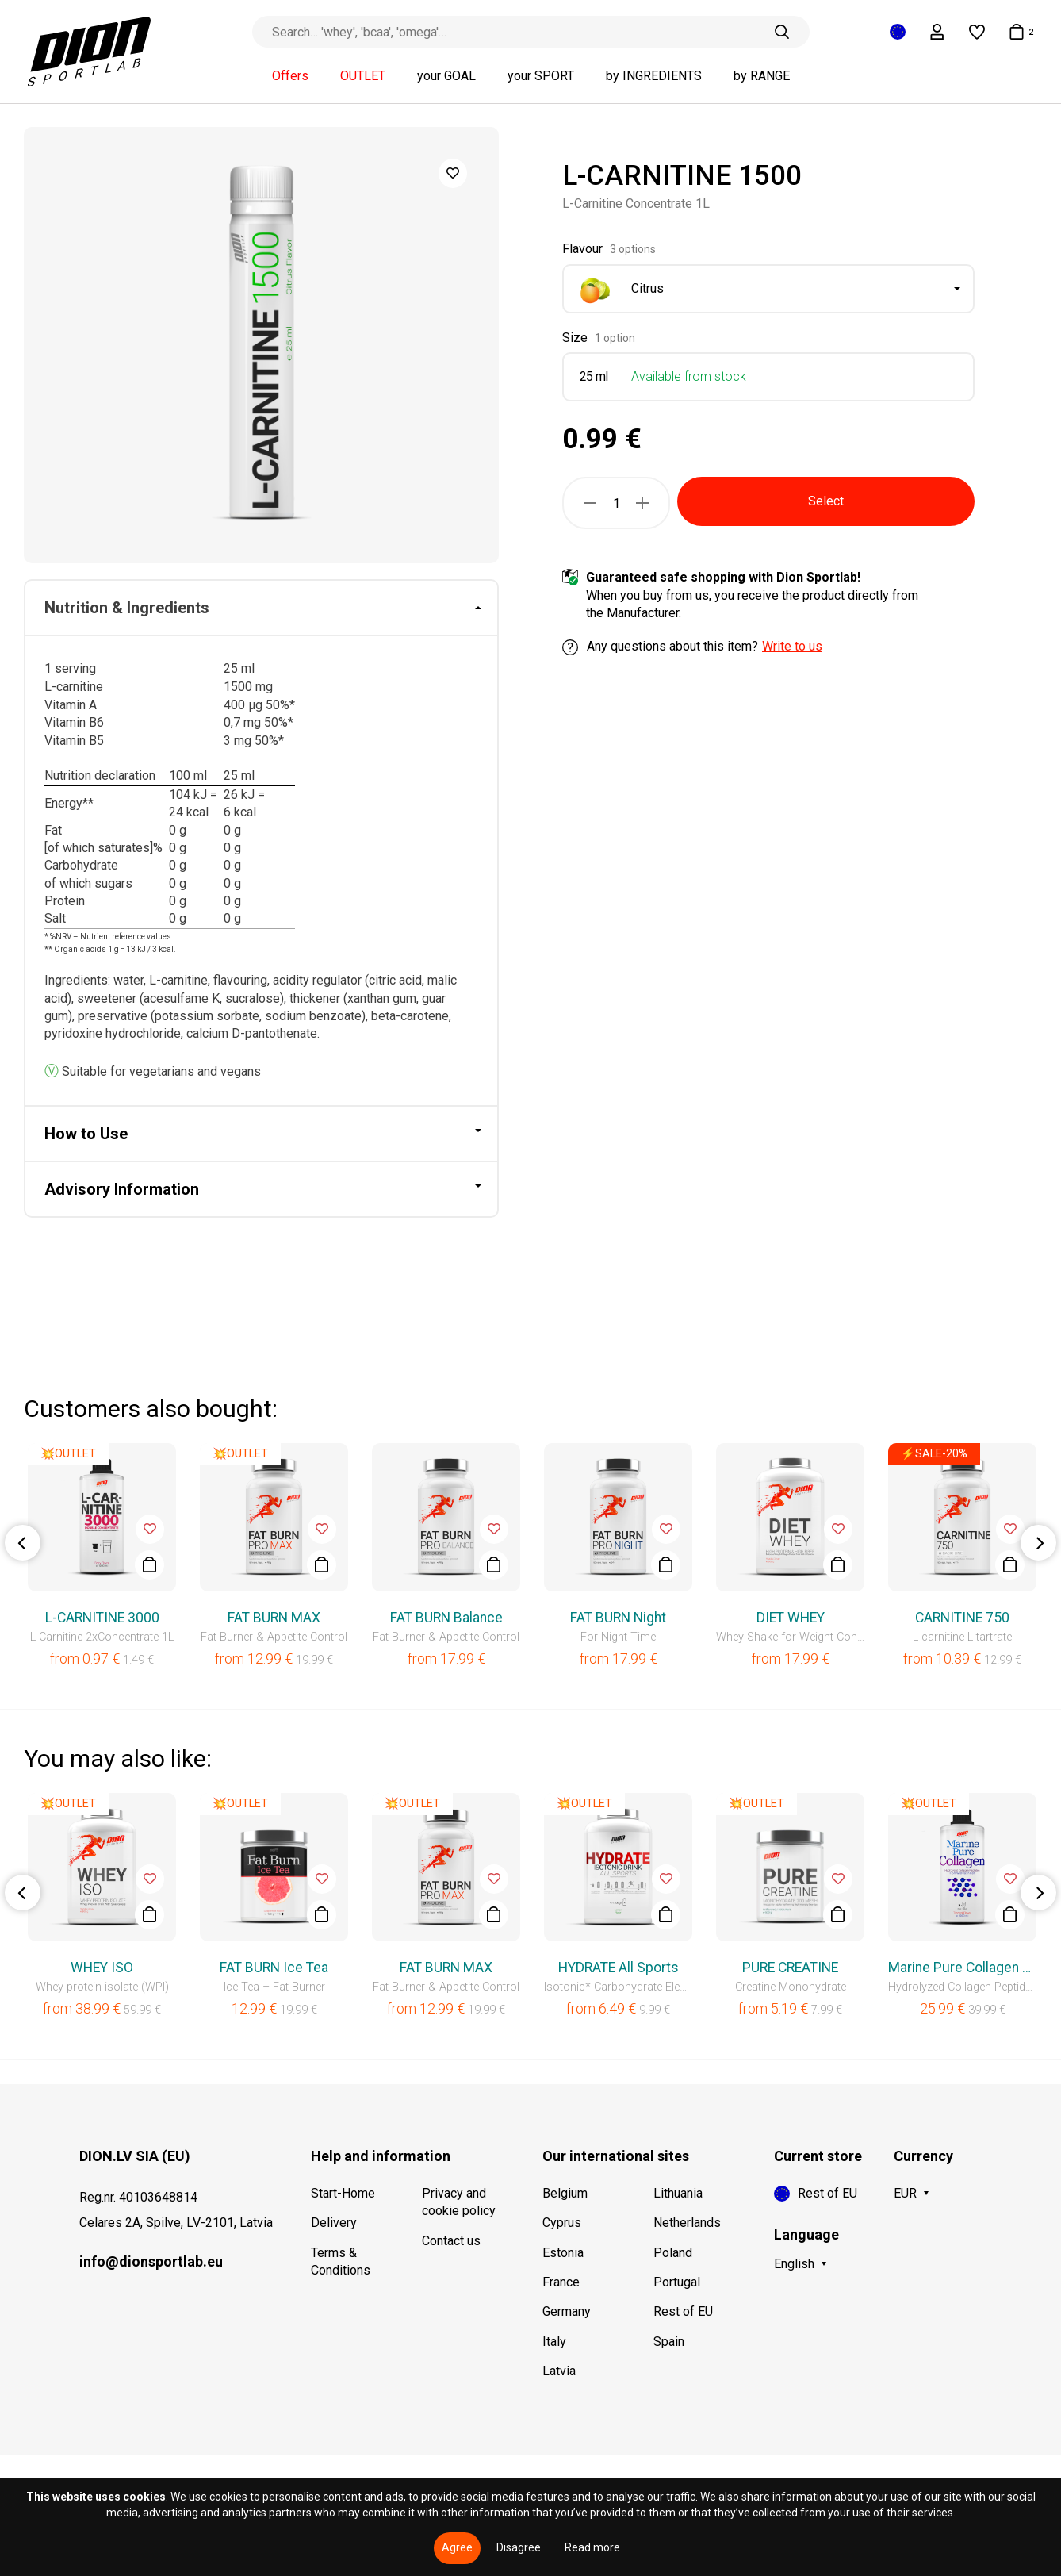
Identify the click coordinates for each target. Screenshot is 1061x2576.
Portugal (676, 2282)
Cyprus (561, 2222)
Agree (457, 2547)
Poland (672, 2252)
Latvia (559, 2370)
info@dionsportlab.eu (151, 2261)
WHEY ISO (102, 1967)
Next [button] (1038, 1543)
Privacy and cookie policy (459, 2202)
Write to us (792, 646)
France (561, 2282)
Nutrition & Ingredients (126, 607)
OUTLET (362, 76)
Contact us (451, 2240)
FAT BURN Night (618, 1618)
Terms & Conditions (340, 2261)
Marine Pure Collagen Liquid (962, 1967)
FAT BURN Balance (446, 1618)
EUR (905, 2193)
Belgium (565, 2193)
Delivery (334, 2222)
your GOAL (446, 76)
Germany (566, 2311)
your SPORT (541, 76)
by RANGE (762, 76)
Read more (592, 2547)
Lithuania (678, 2193)
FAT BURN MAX (274, 1618)
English (794, 2263)
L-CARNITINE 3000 (102, 1618)
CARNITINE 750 (962, 1618)
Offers (290, 76)
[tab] (261, 608)
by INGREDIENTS (654, 76)
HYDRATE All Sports (618, 1967)
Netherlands (687, 2222)
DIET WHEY (790, 1618)
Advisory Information (121, 1189)
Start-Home (343, 2193)
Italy (554, 2341)
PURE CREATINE (790, 1967)
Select (826, 501)
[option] (261, 345)
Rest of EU (683, 2311)
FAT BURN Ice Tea (274, 1967)
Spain (668, 2341)
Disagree (518, 2547)
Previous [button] (22, 1543)
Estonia (563, 2252)
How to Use (86, 1133)
